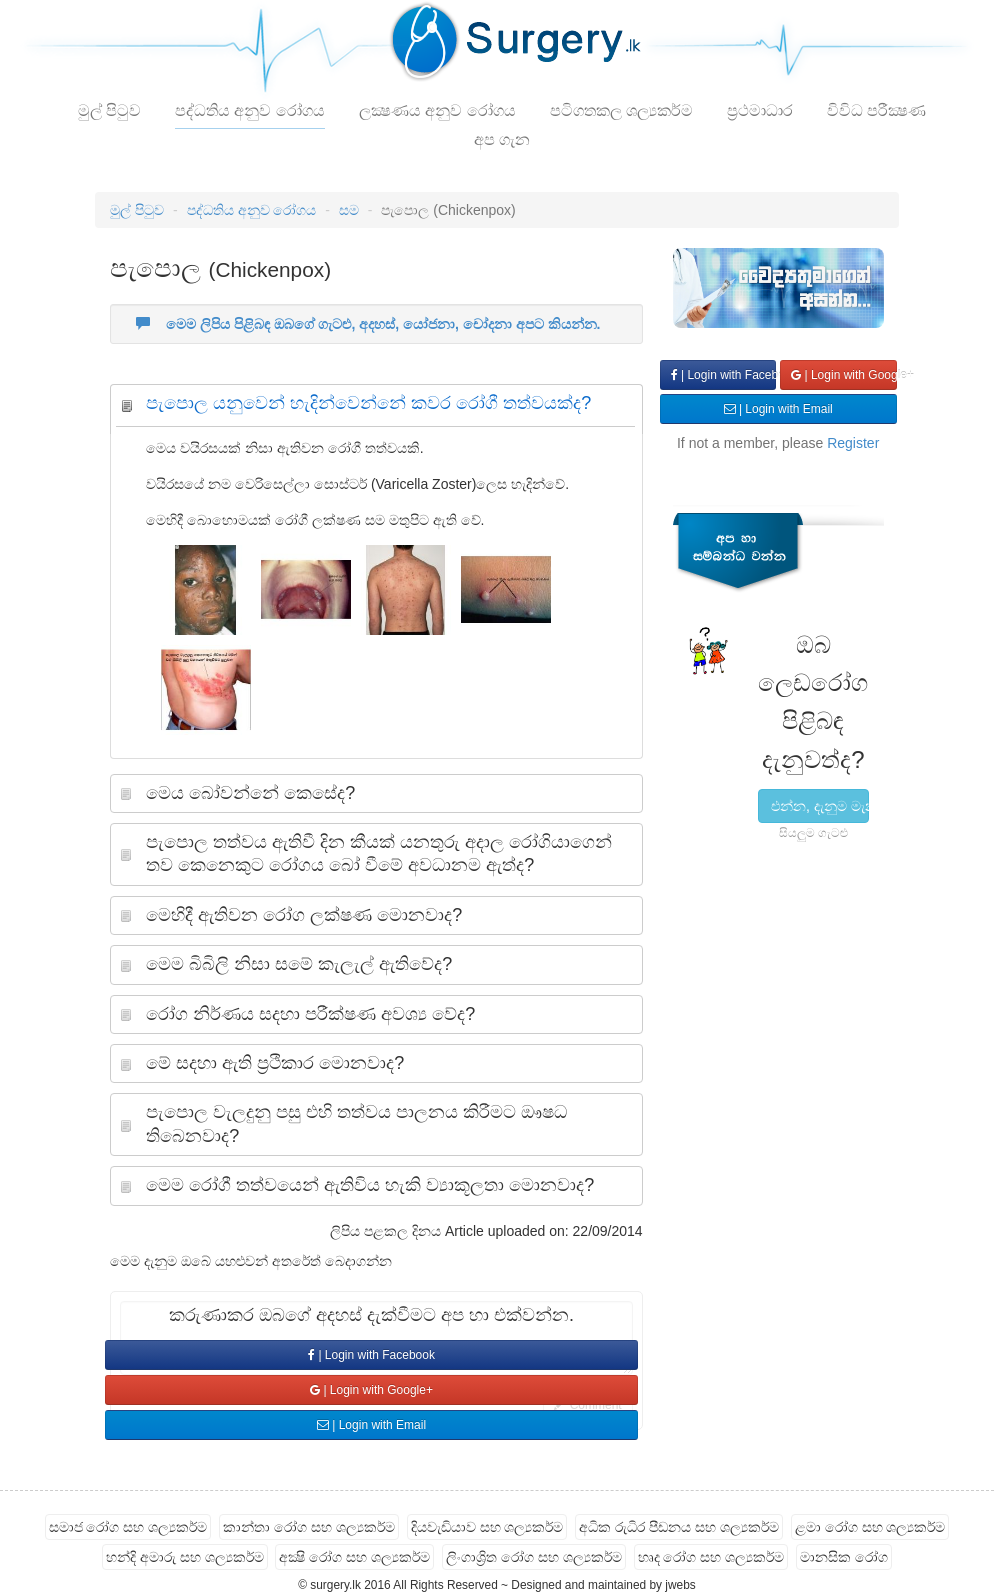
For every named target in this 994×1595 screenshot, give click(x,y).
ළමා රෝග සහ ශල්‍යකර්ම (870, 1527)
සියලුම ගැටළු (813, 833)
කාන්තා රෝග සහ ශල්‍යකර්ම (309, 1527)
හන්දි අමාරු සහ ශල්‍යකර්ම (185, 1557)
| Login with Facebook (371, 1355)
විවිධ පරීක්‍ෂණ (876, 110)
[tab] (376, 408)
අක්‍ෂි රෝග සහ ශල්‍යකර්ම (354, 1557)
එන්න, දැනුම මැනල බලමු (820, 806)
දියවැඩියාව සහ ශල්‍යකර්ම (487, 1527)
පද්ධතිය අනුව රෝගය (250, 110)
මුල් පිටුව (109, 110)
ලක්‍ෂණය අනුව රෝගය (437, 110)
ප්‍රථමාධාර (760, 110)
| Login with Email (371, 1425)
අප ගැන (502, 139)
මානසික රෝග (844, 1557)
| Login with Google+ (371, 1390)
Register (853, 443)
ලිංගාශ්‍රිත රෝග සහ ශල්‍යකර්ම (534, 1557)
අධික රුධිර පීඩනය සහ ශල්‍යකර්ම (679, 1527)
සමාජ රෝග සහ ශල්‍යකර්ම (128, 1527)
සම (349, 210)
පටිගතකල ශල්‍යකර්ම (621, 110)
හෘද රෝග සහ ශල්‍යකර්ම (711, 1557)
